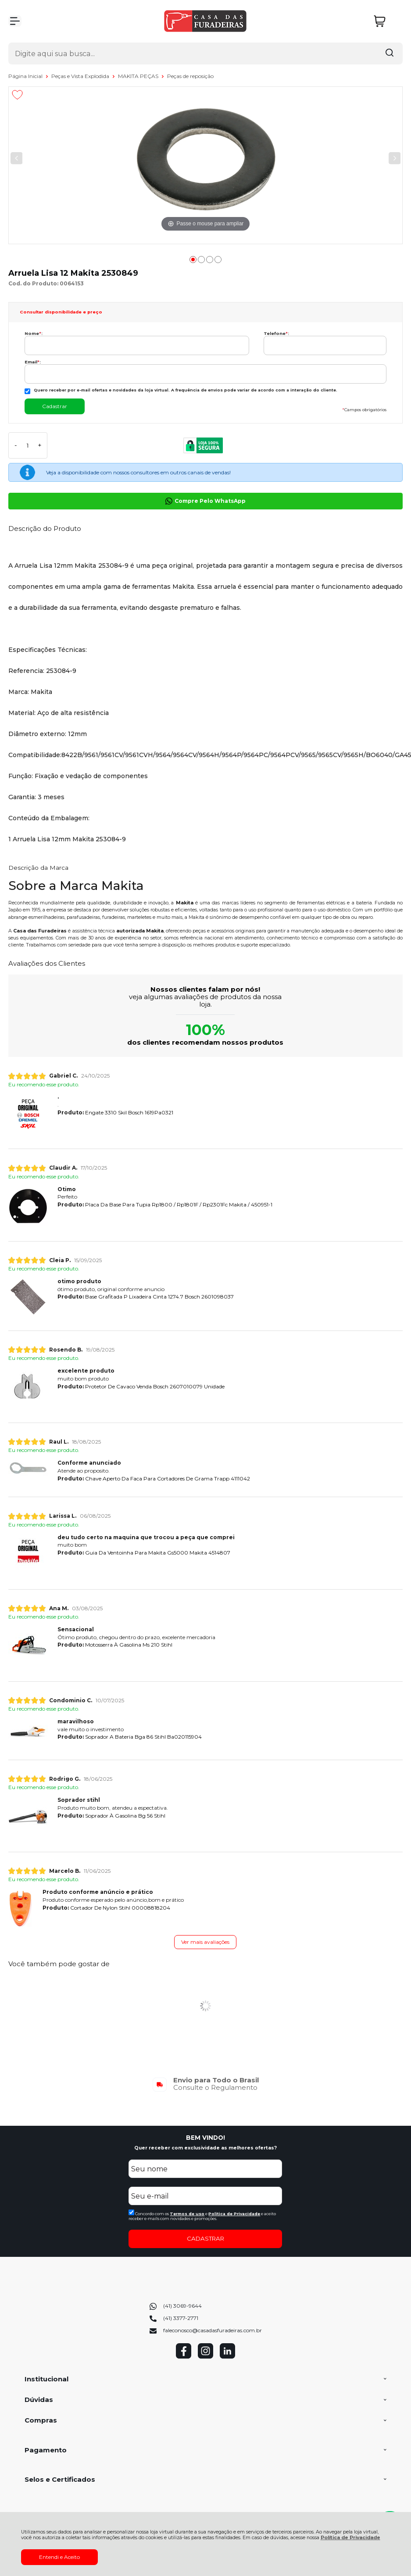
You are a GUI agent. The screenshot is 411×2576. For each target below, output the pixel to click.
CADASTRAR (205, 2238)
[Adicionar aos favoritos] (17, 95)
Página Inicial (26, 76)
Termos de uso (187, 2213)
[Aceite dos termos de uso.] (131, 2212)
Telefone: (276, 333)
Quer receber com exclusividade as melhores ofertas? (205, 2148)
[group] (205, 2084)
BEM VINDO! (205, 2137)
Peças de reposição (190, 76)
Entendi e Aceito (59, 2557)
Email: (33, 361)
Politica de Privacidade (234, 2213)
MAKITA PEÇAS (139, 76)
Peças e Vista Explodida (81, 76)
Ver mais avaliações (205, 1942)
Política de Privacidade (350, 2537)
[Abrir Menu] (14, 21)
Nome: (34, 333)
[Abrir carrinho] (386, 21)
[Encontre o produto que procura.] (389, 53)
